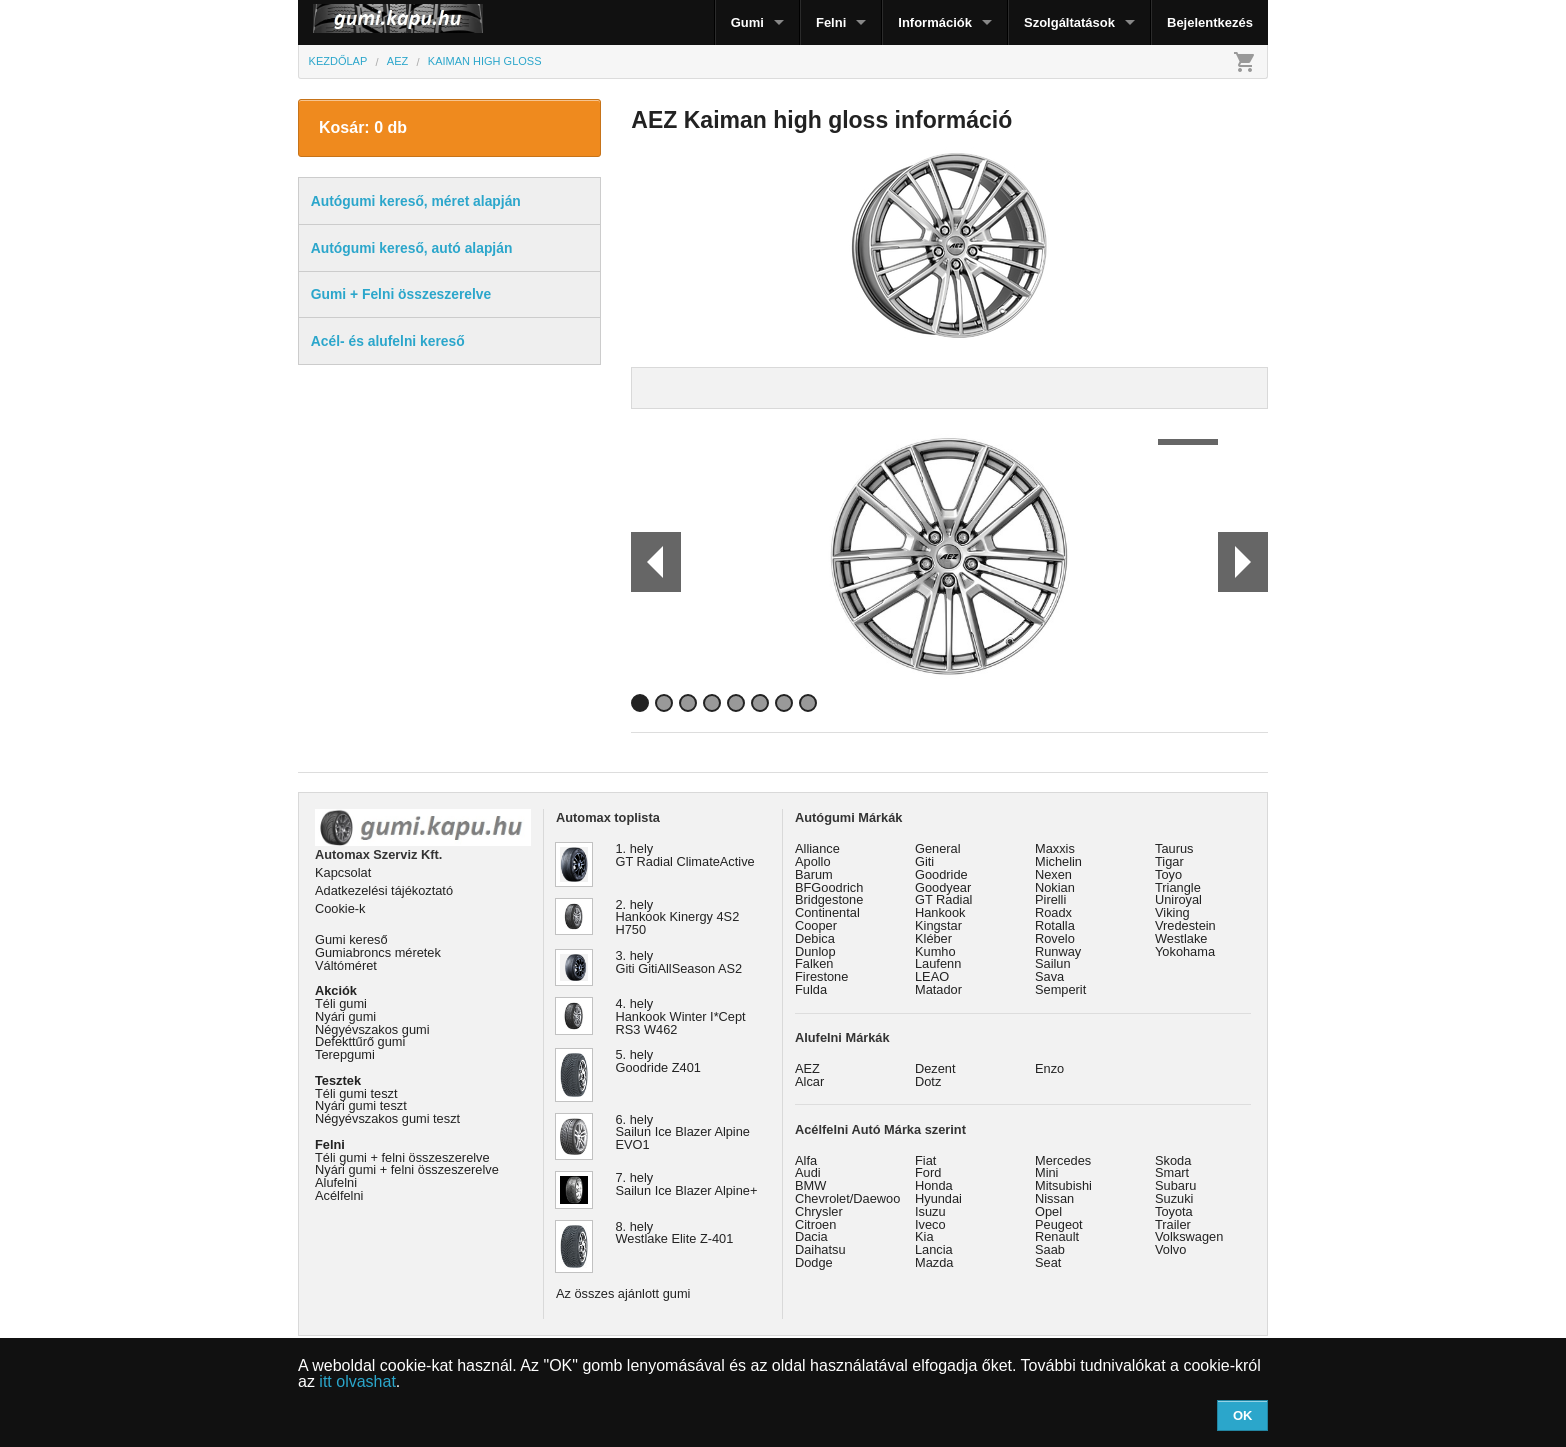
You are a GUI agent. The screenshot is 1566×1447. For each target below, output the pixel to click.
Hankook (940, 912)
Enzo (1049, 1068)
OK (1243, 1415)
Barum (814, 874)
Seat (1048, 1262)
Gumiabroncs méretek (378, 952)
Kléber (933, 938)
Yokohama (1185, 951)
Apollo (813, 861)
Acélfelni (339, 1195)
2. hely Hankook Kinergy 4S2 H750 (678, 917)
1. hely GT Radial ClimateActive (685, 855)
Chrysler (819, 1211)
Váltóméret (346, 965)
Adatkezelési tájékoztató (384, 890)
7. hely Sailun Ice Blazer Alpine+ (687, 1184)
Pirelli (1050, 899)
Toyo (1168, 874)
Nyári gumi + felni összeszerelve (407, 1169)
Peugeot (1059, 1224)
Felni (831, 22)
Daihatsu (820, 1249)
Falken (814, 963)
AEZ (807, 1068)
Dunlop (815, 951)
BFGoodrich (829, 887)
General (938, 848)
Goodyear (943, 887)
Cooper (816, 925)
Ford (928, 1172)
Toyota (1174, 1211)
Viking (1172, 912)
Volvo (1170, 1249)
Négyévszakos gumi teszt (387, 1118)
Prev (647, 562)
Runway (1058, 951)
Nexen (1053, 874)
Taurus (1174, 848)
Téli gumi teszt (356, 1093)
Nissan (1054, 1198)
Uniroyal (1178, 899)
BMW (810, 1185)
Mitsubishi (1063, 1185)
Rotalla (1055, 925)
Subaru (1175, 1185)
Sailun (1053, 963)
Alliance (817, 848)
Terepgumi (345, 1054)
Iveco (930, 1224)
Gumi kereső (351, 939)
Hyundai (938, 1198)
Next (1242, 562)
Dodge (814, 1262)
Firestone (821, 976)
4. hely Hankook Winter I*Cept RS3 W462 (681, 1016)
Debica (815, 938)
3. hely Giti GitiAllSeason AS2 (679, 962)
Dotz (928, 1081)
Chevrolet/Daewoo (847, 1198)
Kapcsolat (343, 872)
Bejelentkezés (1210, 22)
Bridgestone (829, 899)
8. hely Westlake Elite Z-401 (675, 1233)
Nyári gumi (345, 1016)
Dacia (811, 1236)
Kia (924, 1236)
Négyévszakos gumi (372, 1029)
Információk (935, 22)
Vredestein (1185, 925)
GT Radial (943, 899)
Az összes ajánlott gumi (623, 1293)
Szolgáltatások (1069, 22)
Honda (934, 1185)
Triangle (1178, 887)
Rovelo (1055, 938)
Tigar (1169, 861)
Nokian (1055, 887)
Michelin (1058, 861)
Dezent (935, 1068)
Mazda (934, 1262)
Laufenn (938, 963)
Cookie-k (340, 908)
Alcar (809, 1081)
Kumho (935, 951)
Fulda (811, 989)
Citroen (815, 1224)
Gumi (747, 22)
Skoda (1173, 1160)
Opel (1048, 1211)
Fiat (925, 1160)
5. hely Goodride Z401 (658, 1061)
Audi (808, 1172)
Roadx (1053, 912)
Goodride (941, 874)
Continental (827, 912)
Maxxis (1055, 848)
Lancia (934, 1249)
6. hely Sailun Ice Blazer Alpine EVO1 (683, 1132)
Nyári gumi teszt (361, 1105)
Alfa (806, 1160)
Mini (1046, 1172)
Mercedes (1063, 1160)
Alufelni (336, 1182)
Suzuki (1174, 1198)
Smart (1172, 1172)
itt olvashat (357, 1381)
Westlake (1181, 938)
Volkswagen (1189, 1236)
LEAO (932, 976)
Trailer (1173, 1224)
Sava (1049, 976)
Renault (1057, 1236)
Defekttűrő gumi (360, 1041)
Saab (1050, 1249)
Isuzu (930, 1211)
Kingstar (938, 925)
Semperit (1060, 989)
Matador (938, 989)
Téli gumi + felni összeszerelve (402, 1157)
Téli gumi (341, 1003)
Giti (924, 861)
